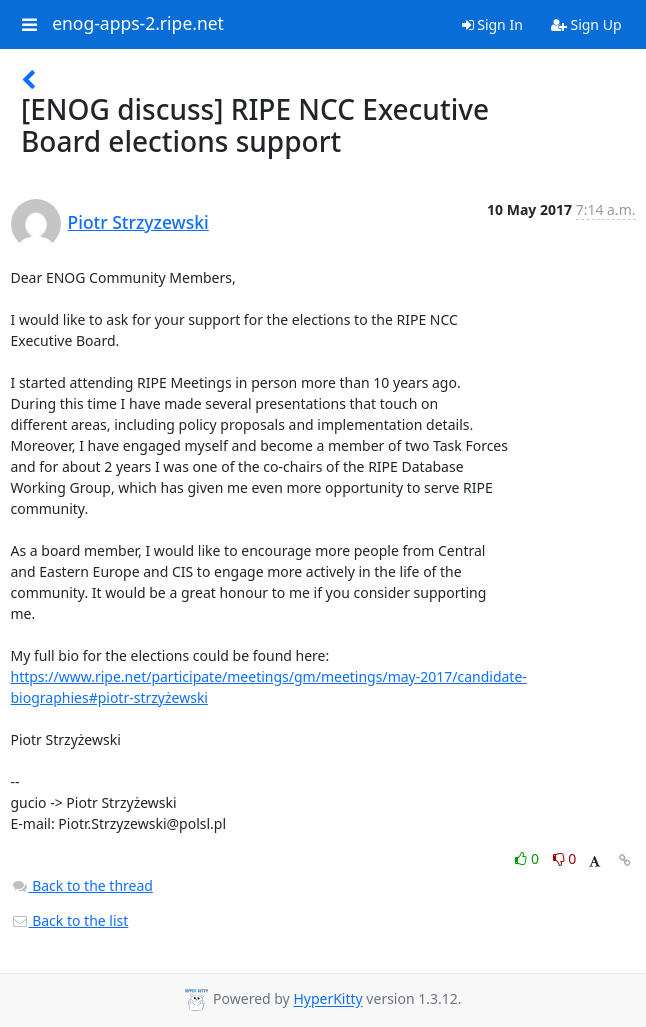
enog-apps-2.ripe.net (138, 24)
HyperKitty (327, 999)
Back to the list (70, 920)
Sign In (492, 24)
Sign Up (586, 24)
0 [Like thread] (528, 858)
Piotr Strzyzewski (138, 222)
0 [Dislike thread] (565, 858)
